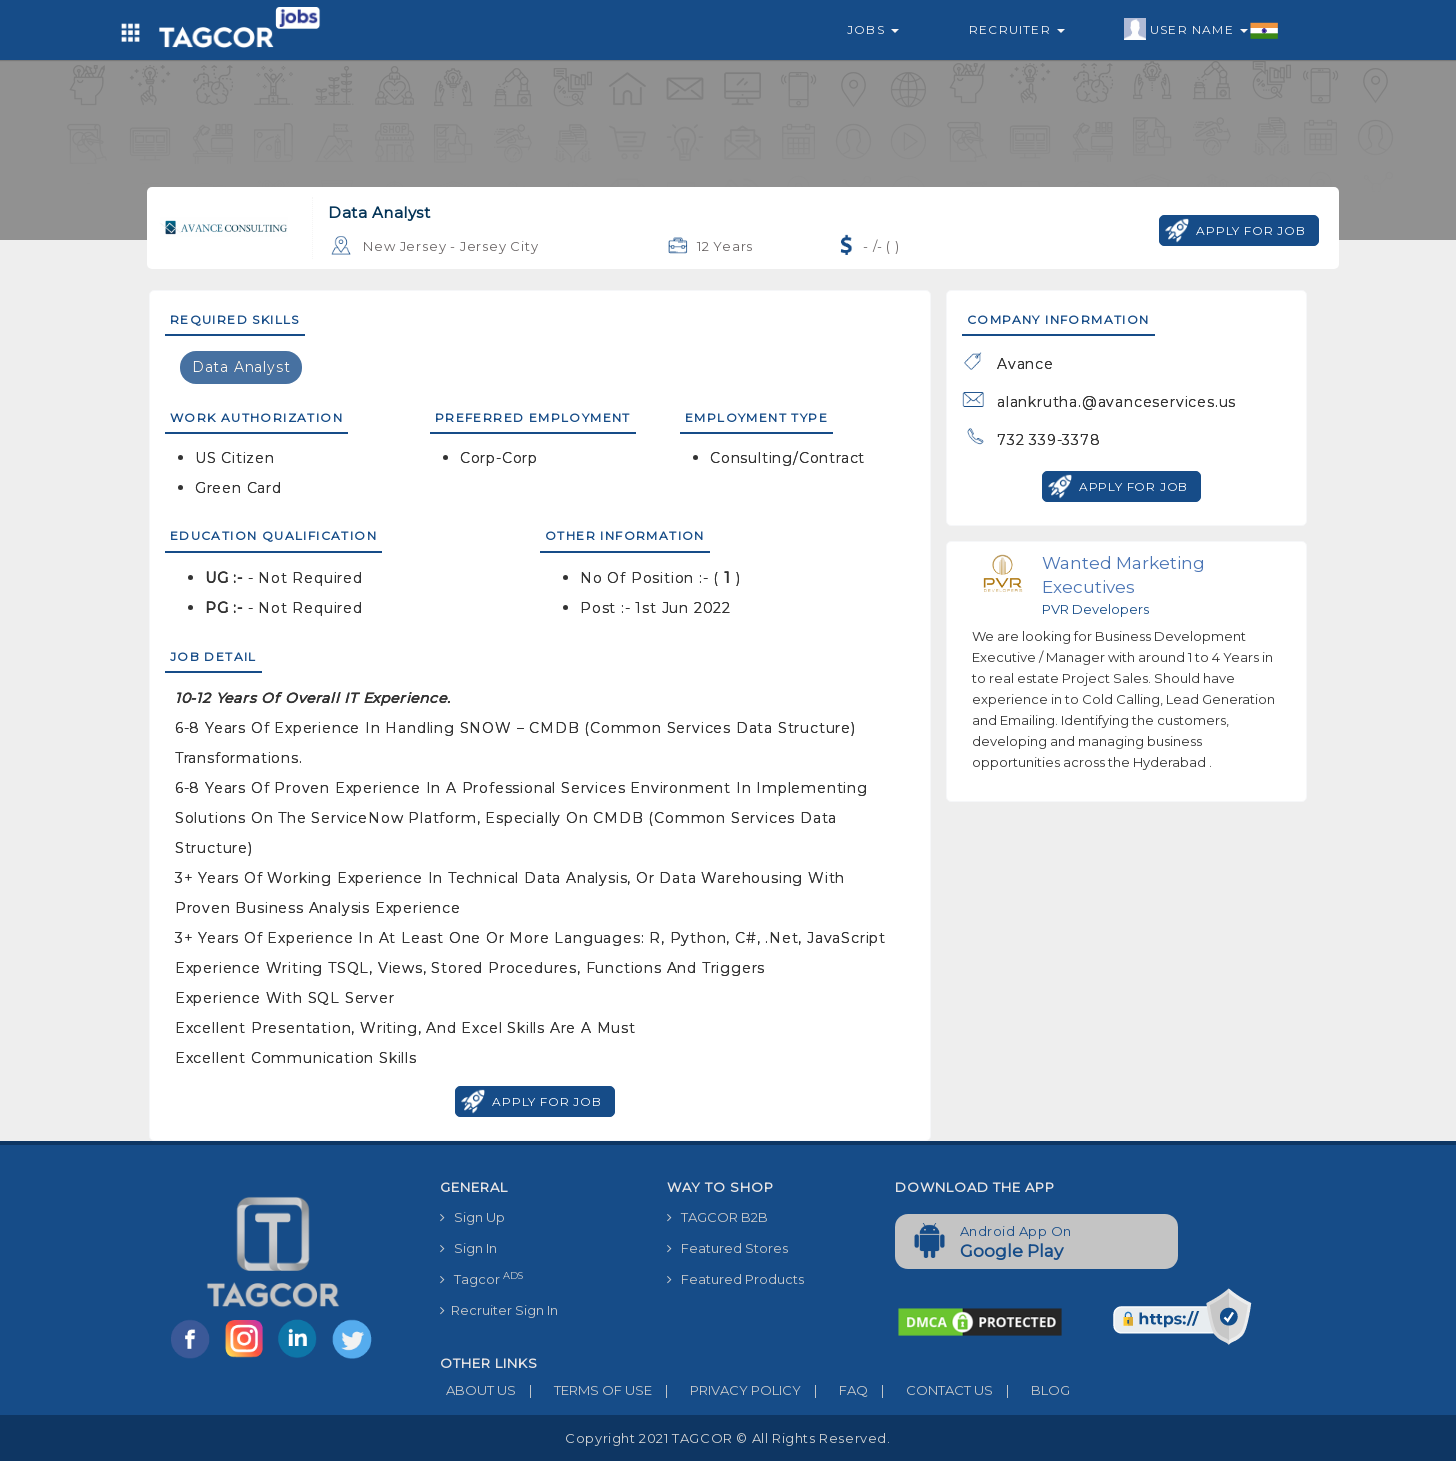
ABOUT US (478, 1390)
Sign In (468, 1248)
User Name (1201, 30)
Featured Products (735, 1279)
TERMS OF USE (584, 1390)
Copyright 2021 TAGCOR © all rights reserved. (727, 1438)
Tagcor (481, 1278)
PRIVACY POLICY (726, 1390)
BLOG (1031, 1390)
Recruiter (1017, 29)
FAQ (834, 1390)
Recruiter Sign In (499, 1310)
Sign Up (472, 1217)
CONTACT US (930, 1390)
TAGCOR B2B (717, 1217)
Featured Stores (727, 1248)
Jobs (873, 29)
